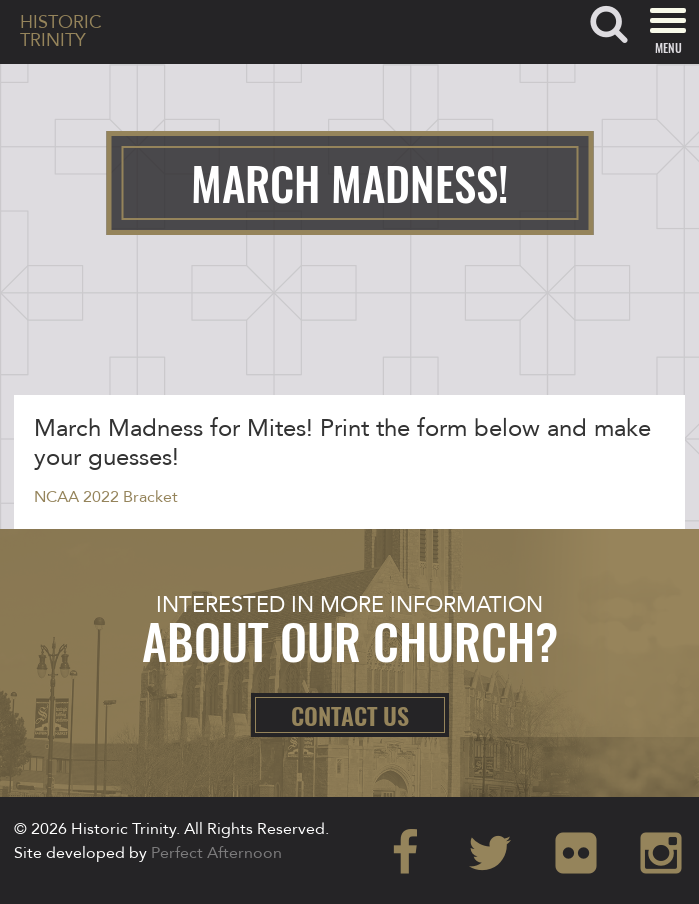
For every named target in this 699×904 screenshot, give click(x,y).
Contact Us (350, 715)
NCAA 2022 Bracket (106, 497)
